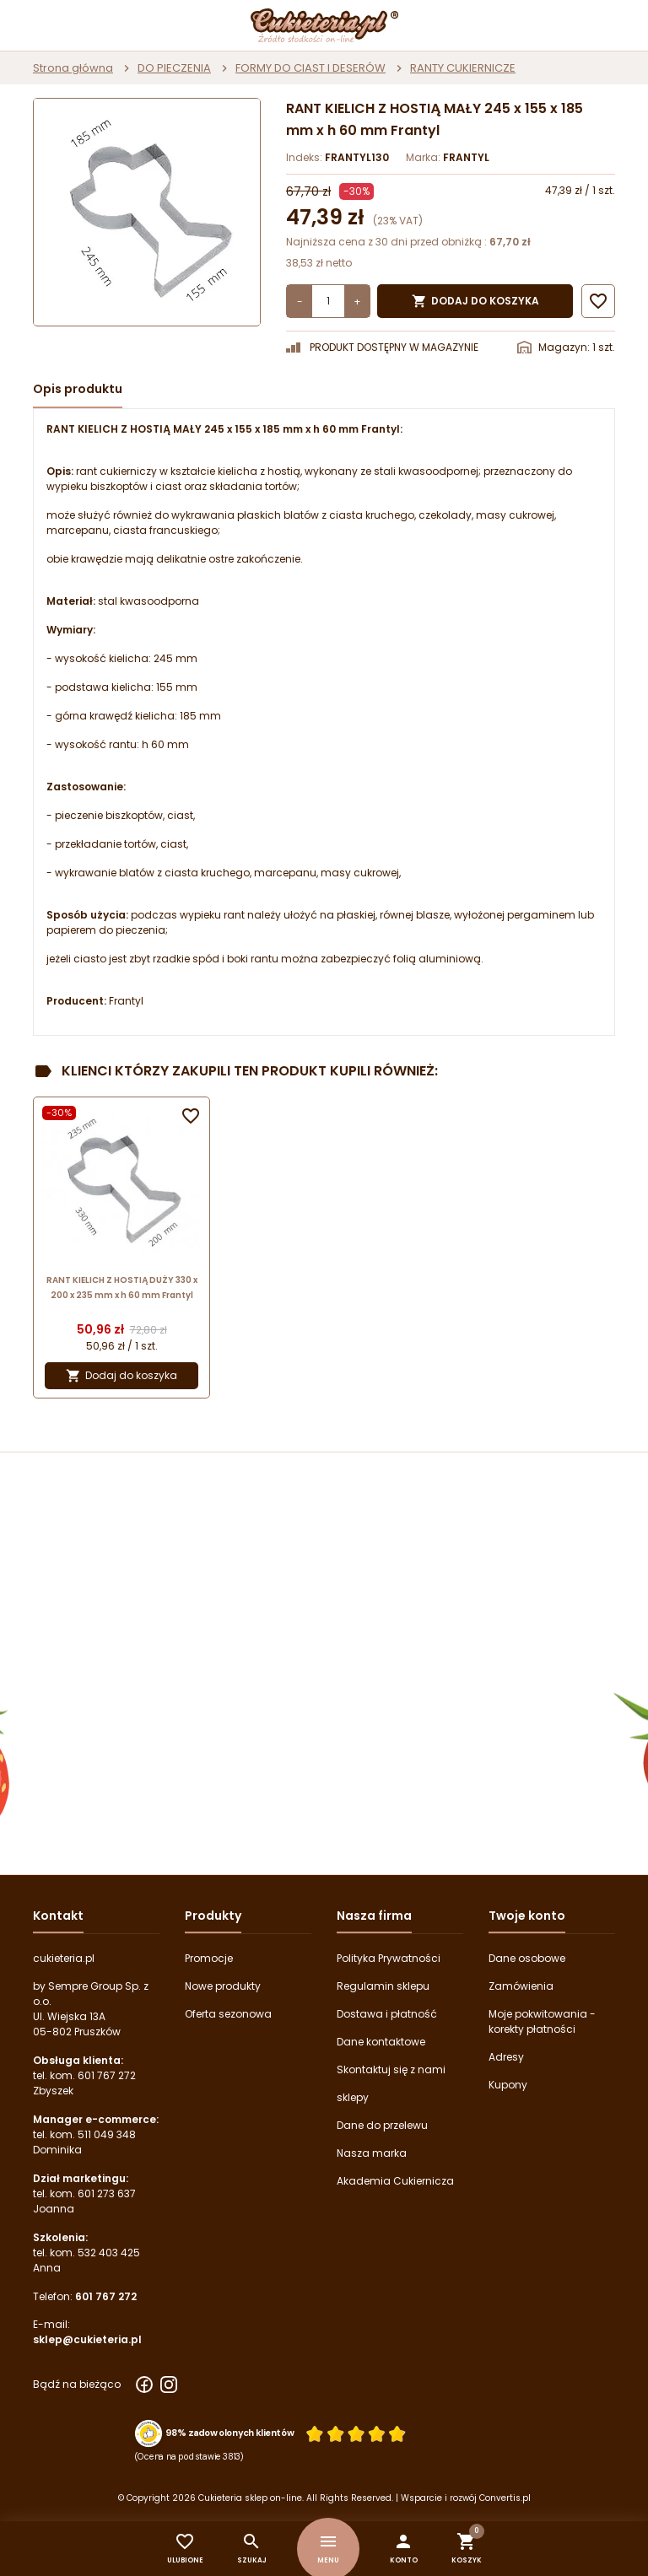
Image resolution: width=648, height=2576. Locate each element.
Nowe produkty (223, 1986)
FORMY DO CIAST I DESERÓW (310, 68)
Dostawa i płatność (387, 2014)
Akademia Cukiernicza (395, 2181)
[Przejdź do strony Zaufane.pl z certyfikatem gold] (149, 2434)
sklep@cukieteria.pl (87, 2339)
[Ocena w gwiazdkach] (356, 2433)
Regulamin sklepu (383, 1986)
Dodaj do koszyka (475, 301)
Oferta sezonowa (228, 2014)
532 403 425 (109, 2252)
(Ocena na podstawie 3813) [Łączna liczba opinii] (189, 2456)
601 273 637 (107, 2193)
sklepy (353, 2097)
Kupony (508, 2085)
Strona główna (73, 68)
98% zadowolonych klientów (229, 2433)
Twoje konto (527, 1915)
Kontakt (58, 1915)
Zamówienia (521, 1986)
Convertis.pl (505, 2498)
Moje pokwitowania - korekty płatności (542, 2021)
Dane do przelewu (382, 2125)
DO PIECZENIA (174, 68)
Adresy (506, 2057)
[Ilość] (328, 301)
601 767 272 (107, 2075)
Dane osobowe (527, 1958)
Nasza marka (372, 2153)
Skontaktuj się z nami (391, 2069)
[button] (404, 2548)
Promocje (209, 1958)
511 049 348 (107, 2134)
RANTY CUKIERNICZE (463, 68)
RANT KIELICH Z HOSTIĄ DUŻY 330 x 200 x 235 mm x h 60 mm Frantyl (121, 1287)
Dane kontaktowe (381, 2041)
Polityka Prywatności (388, 1958)
